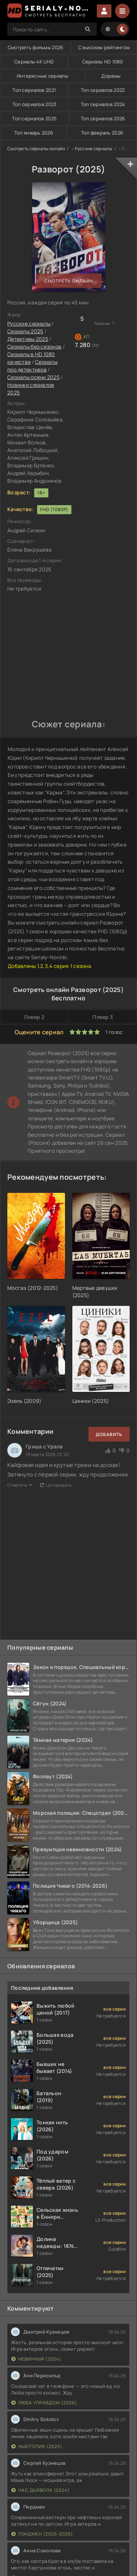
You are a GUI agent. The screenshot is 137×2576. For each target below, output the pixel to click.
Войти (104, 10)
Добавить (109, 1434)
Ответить (20, 1485)
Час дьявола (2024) (40, 2490)
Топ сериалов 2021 (34, 90)
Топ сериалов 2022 (103, 90)
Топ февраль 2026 (102, 132)
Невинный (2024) (36, 2359)
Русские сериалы (94, 148)
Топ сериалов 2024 (103, 104)
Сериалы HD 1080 (102, 61)
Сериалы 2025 (25, 331)
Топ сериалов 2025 (34, 118)
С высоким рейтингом (104, 47)
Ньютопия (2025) (36, 2446)
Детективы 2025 (27, 338)
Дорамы (111, 76)
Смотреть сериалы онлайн (36, 148)
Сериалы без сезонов (34, 346)
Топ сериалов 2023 (34, 104)
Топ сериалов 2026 (103, 118)
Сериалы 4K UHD (34, 61)
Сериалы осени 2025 (33, 377)
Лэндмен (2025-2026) (42, 2534)
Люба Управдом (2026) (44, 2403)
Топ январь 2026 (33, 132)
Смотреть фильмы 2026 (36, 47)
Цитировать (56, 1485)
